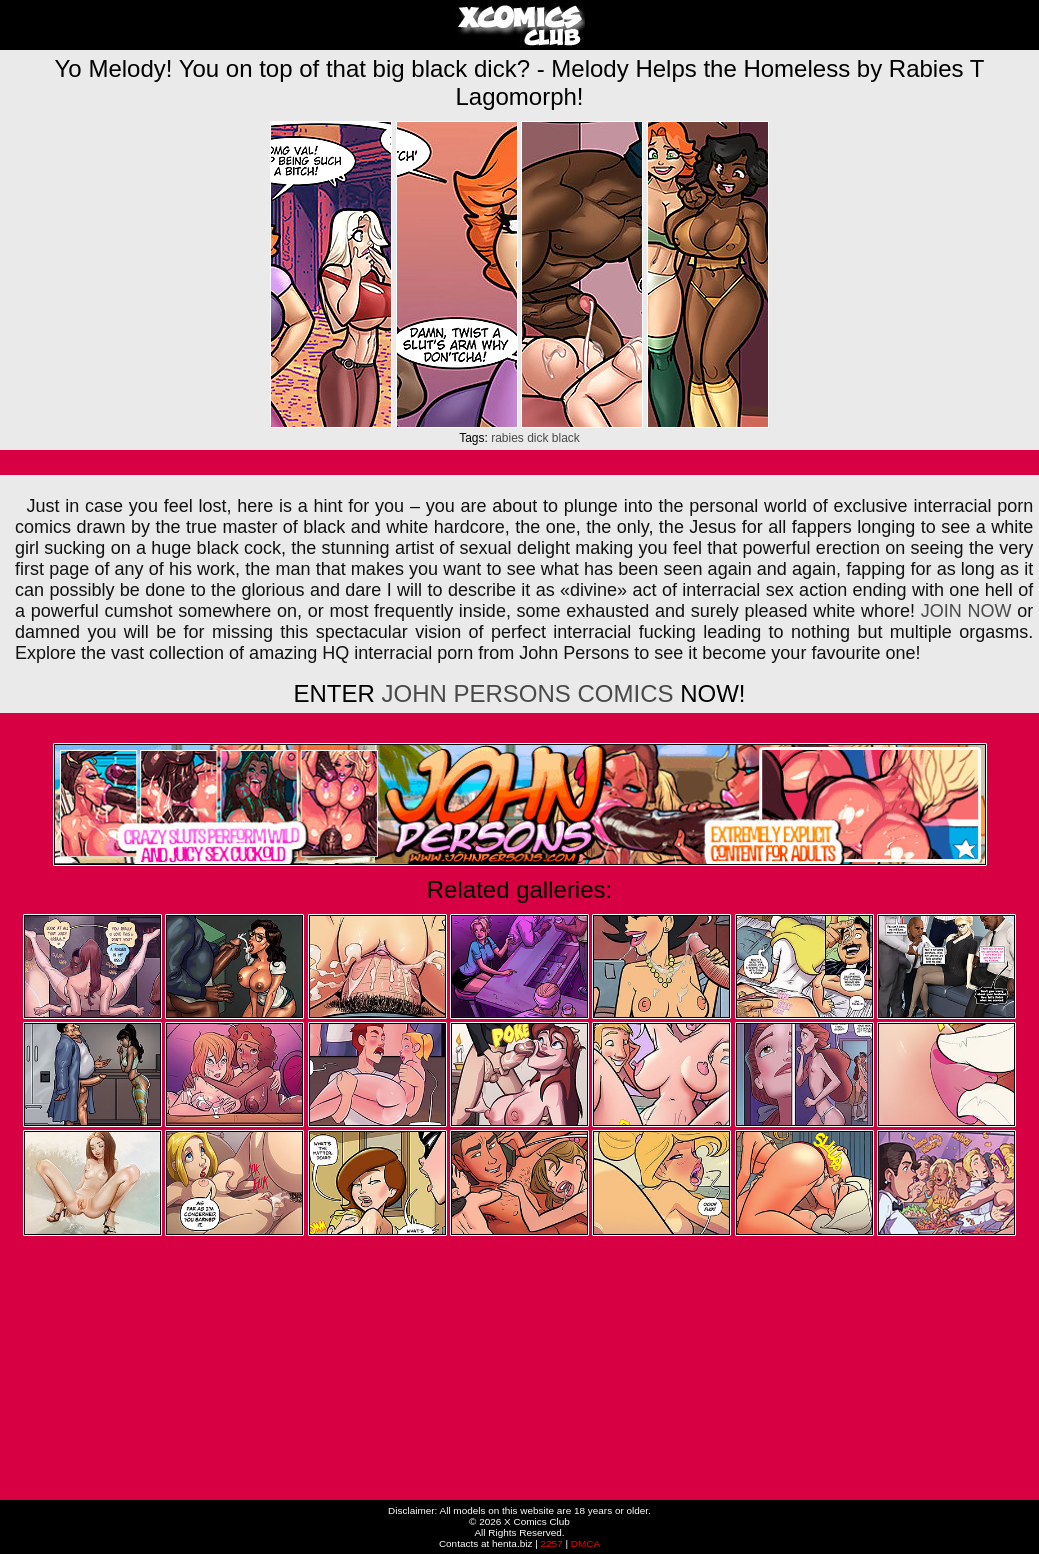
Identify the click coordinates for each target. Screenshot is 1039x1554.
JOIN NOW (966, 611)
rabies (507, 438)
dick (537, 438)
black (566, 438)
